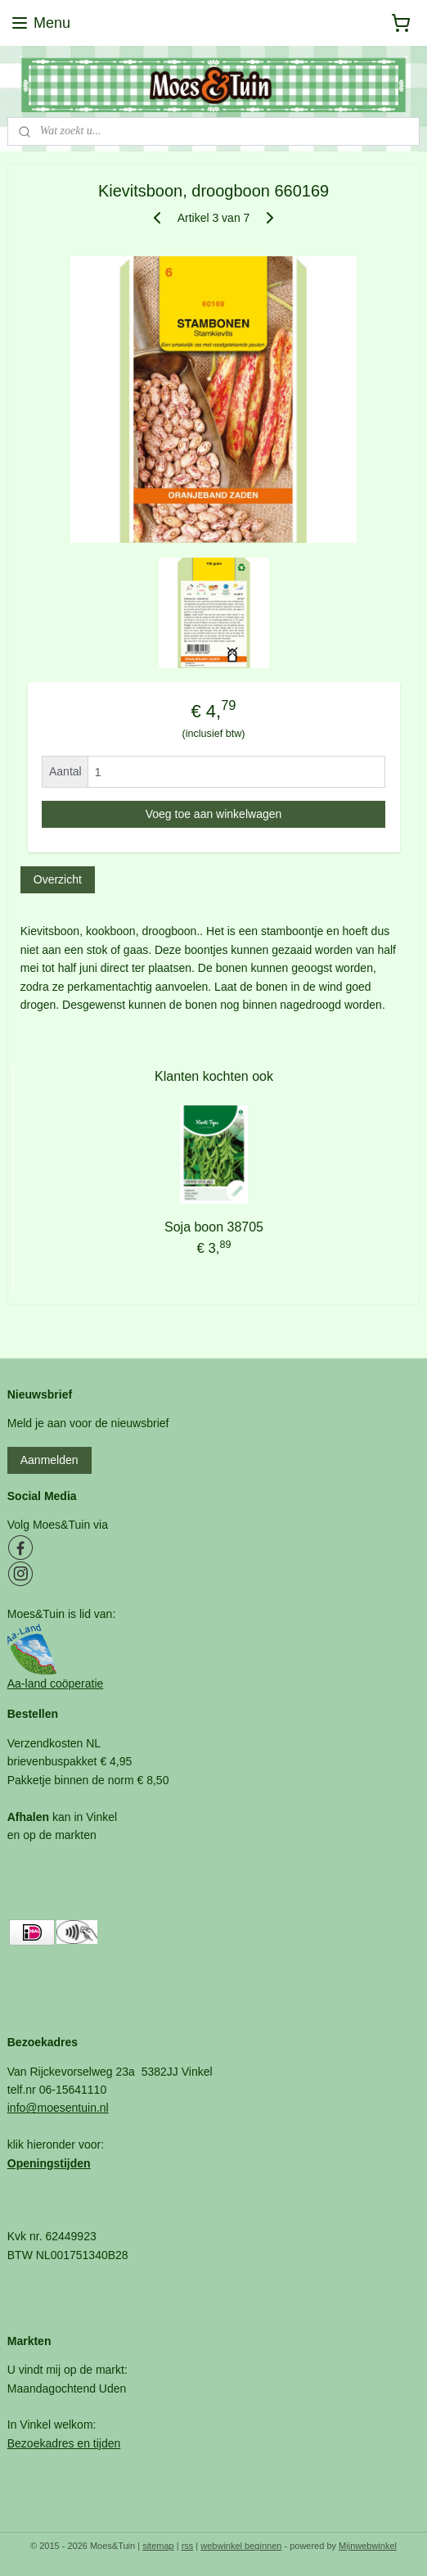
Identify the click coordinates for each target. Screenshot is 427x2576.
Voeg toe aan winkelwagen (214, 813)
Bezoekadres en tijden (64, 2443)
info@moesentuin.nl (58, 2107)
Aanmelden (49, 1460)
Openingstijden (49, 2163)
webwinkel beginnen (240, 2546)
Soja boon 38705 (213, 1227)
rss (188, 2546)
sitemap (158, 2546)
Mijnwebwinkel (368, 2546)
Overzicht (58, 879)
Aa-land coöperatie (55, 1683)
